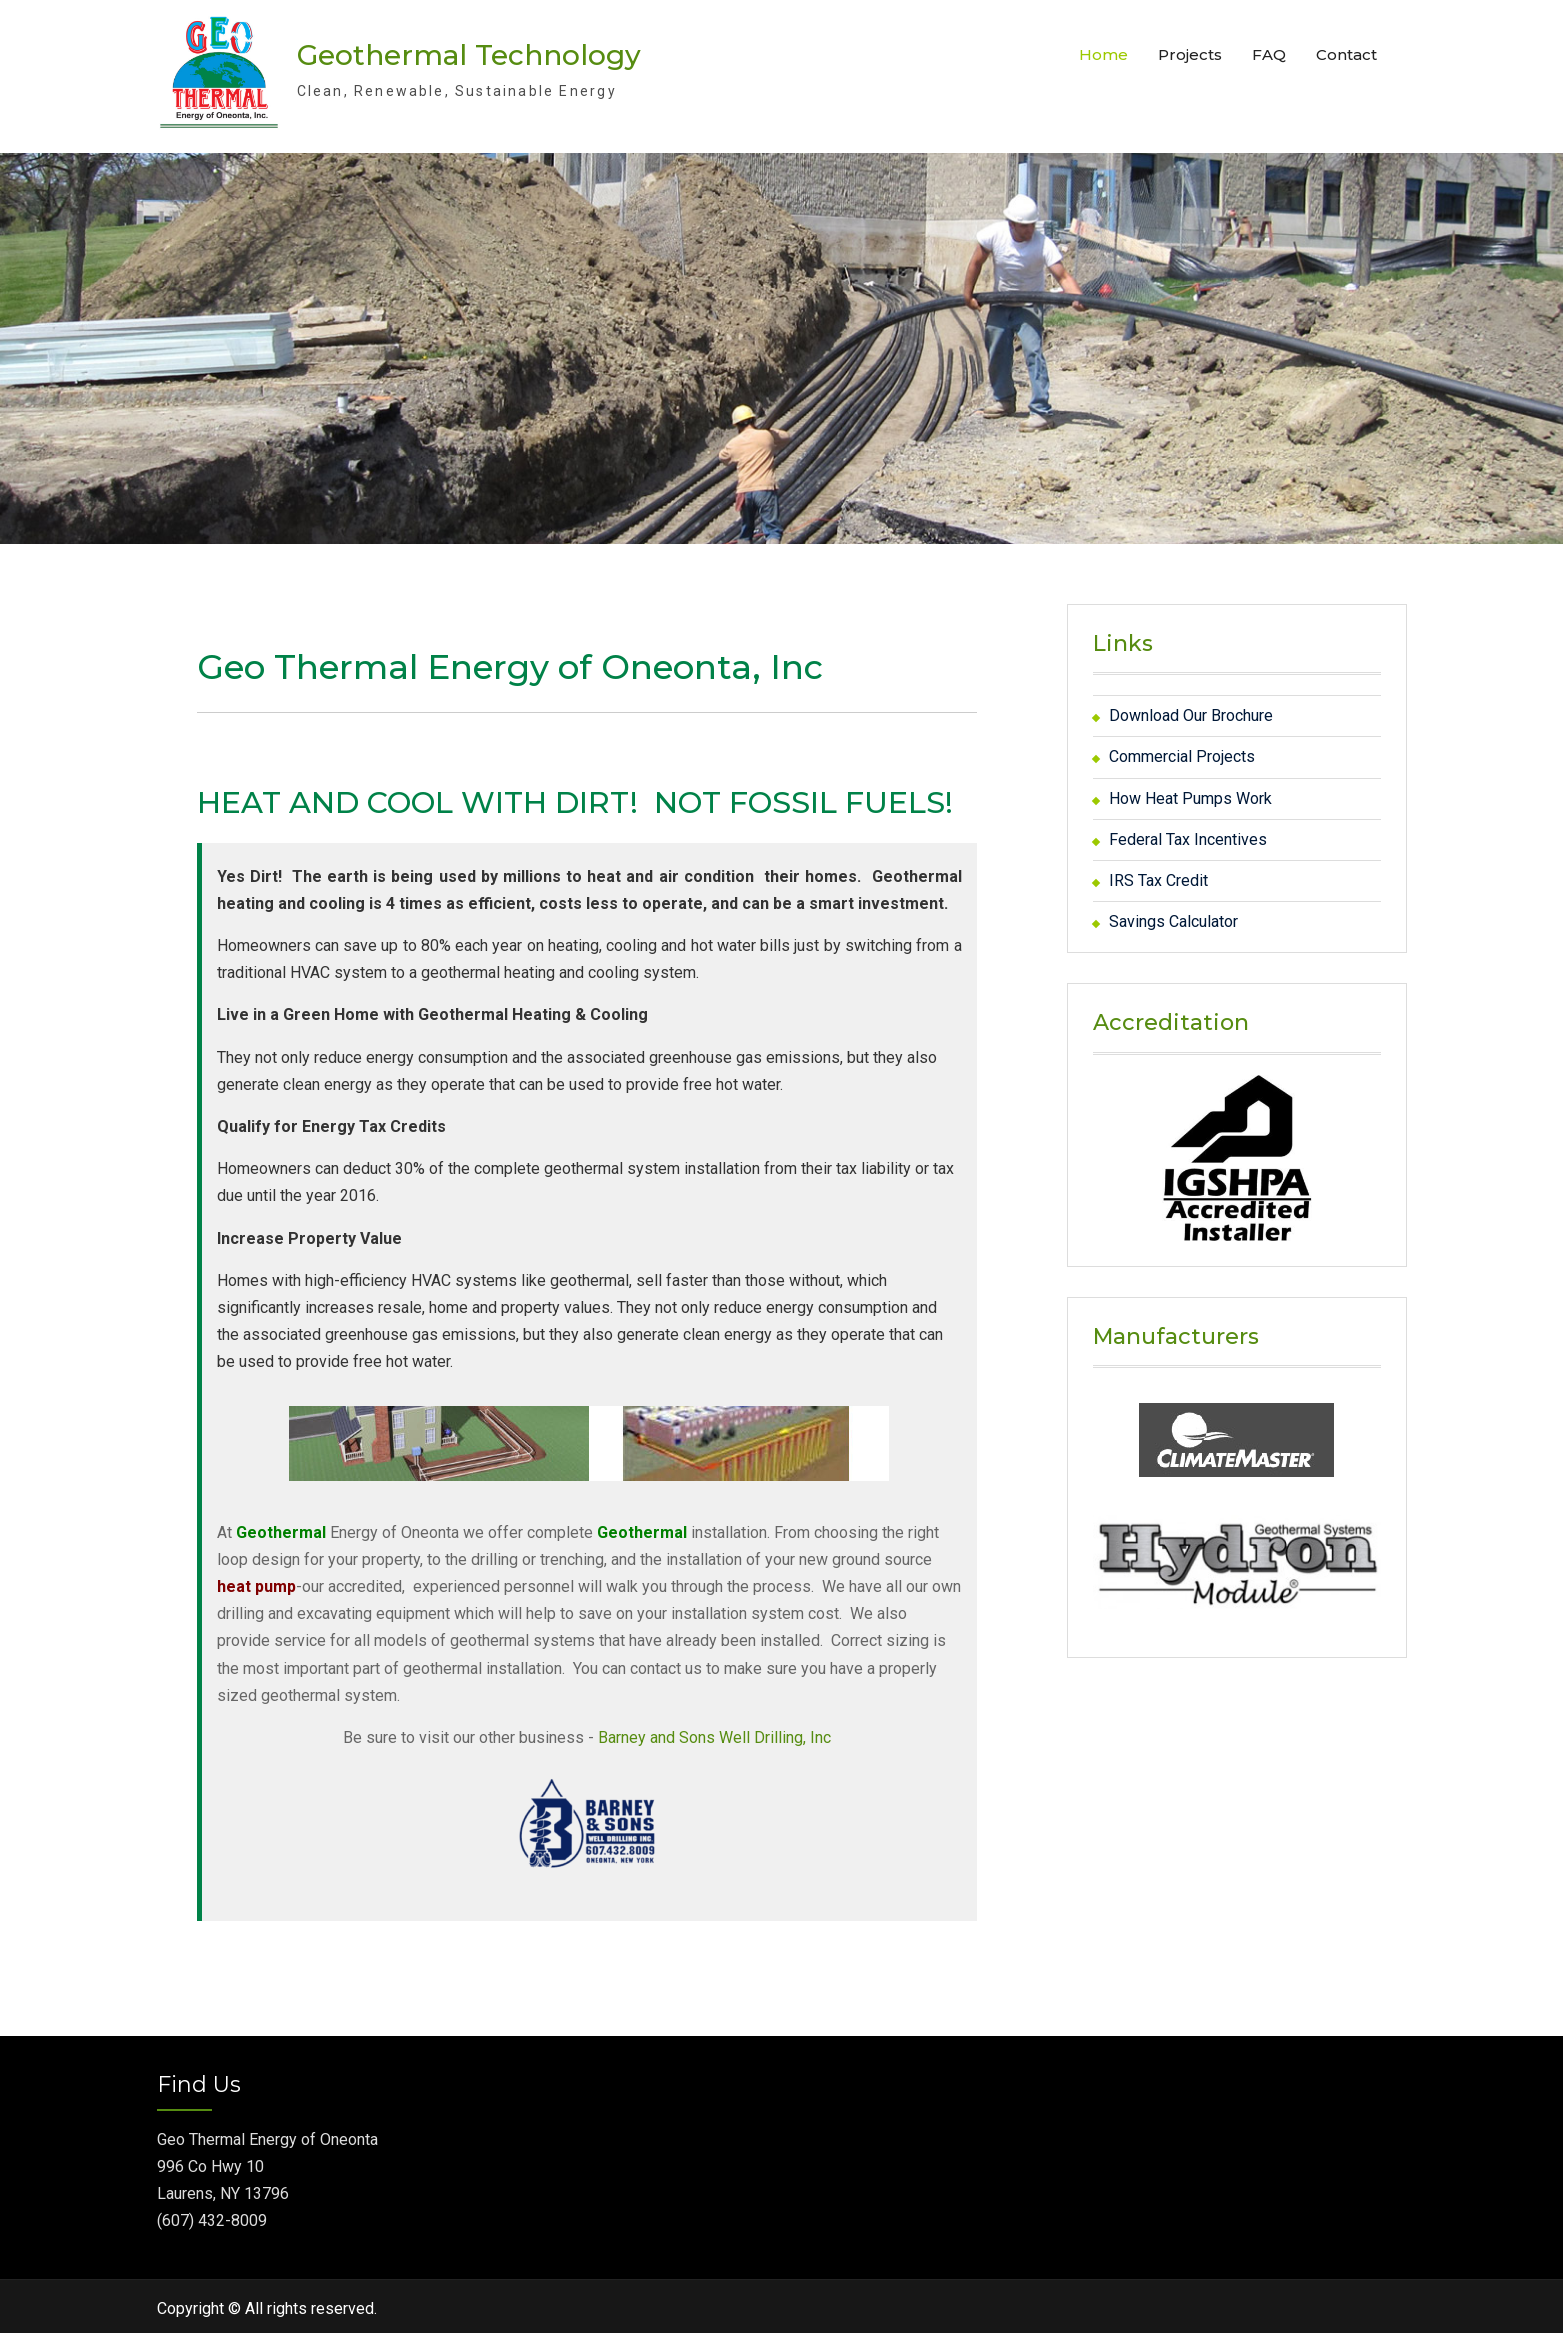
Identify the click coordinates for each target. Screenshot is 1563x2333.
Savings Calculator (1173, 916)
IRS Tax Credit (1158, 875)
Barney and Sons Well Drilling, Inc (714, 1732)
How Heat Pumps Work (1190, 793)
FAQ (1269, 52)
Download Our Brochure (1191, 710)
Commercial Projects (1182, 752)
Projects (1190, 52)
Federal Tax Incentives (1188, 834)
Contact (1346, 52)
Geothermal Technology (469, 53)
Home (1103, 52)
